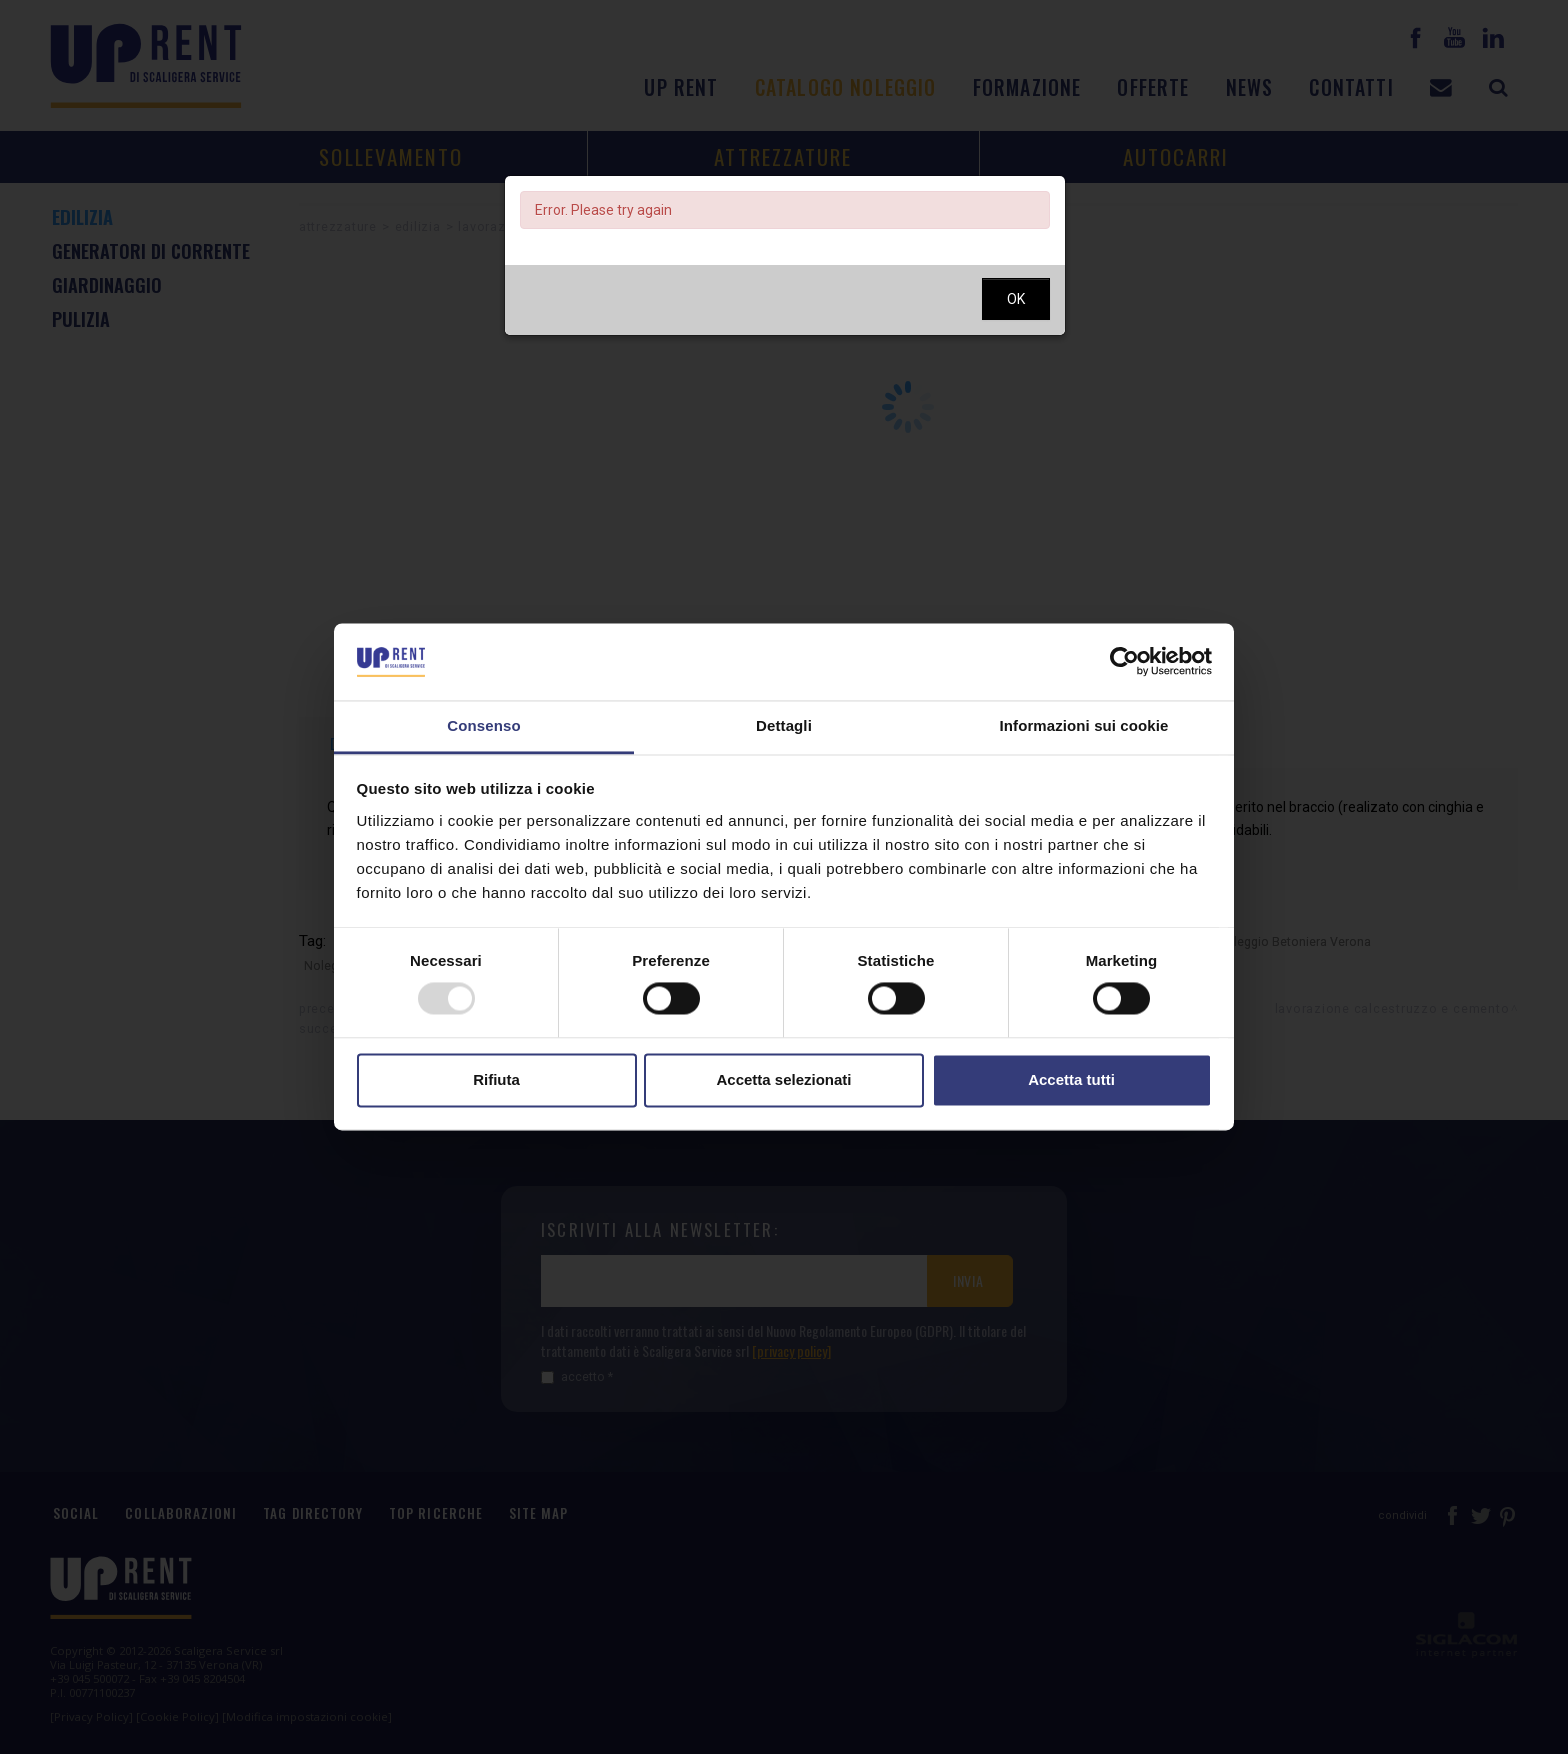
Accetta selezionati (783, 1079)
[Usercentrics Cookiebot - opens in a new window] (1124, 662)
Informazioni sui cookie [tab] (1084, 725)
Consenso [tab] (483, 725)
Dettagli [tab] (784, 725)
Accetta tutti (1071, 1079)
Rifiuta (496, 1079)
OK (1016, 299)
